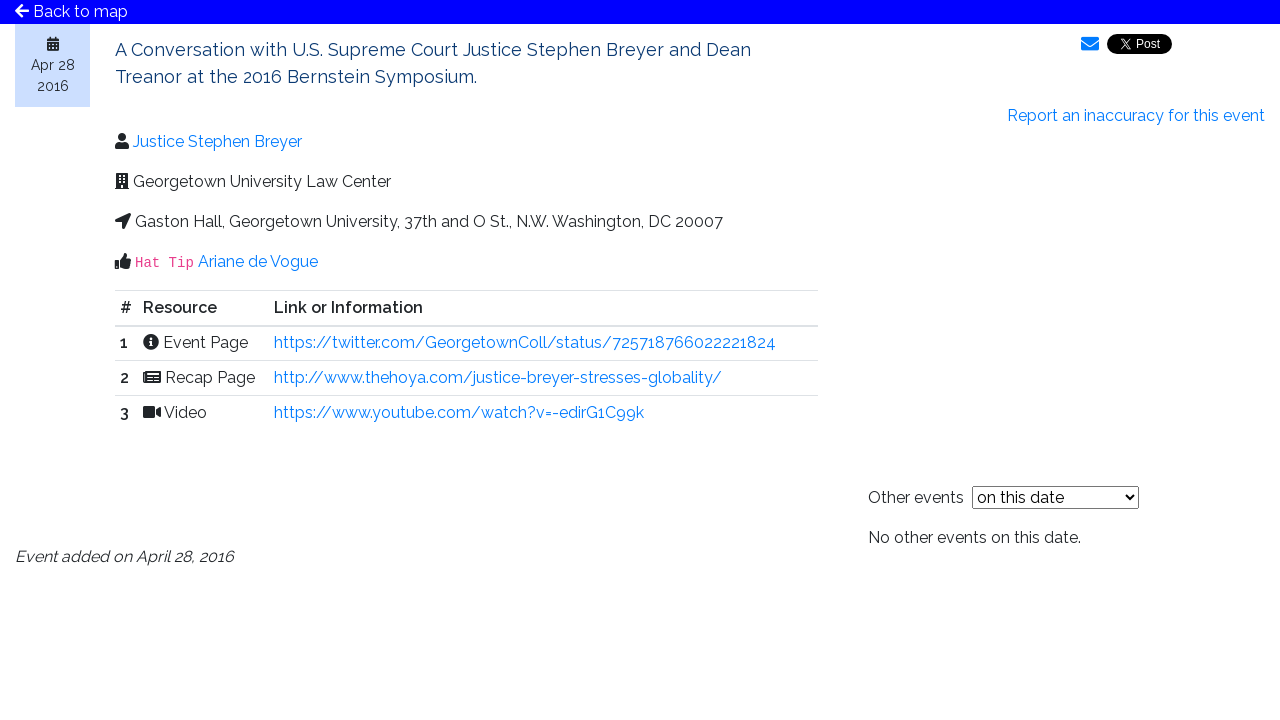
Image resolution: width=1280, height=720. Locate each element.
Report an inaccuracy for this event (1136, 115)
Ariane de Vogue (258, 261)
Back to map (71, 11)
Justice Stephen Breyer (217, 141)
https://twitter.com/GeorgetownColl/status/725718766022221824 (525, 342)
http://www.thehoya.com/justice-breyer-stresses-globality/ (498, 377)
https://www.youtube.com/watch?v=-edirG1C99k (459, 412)
